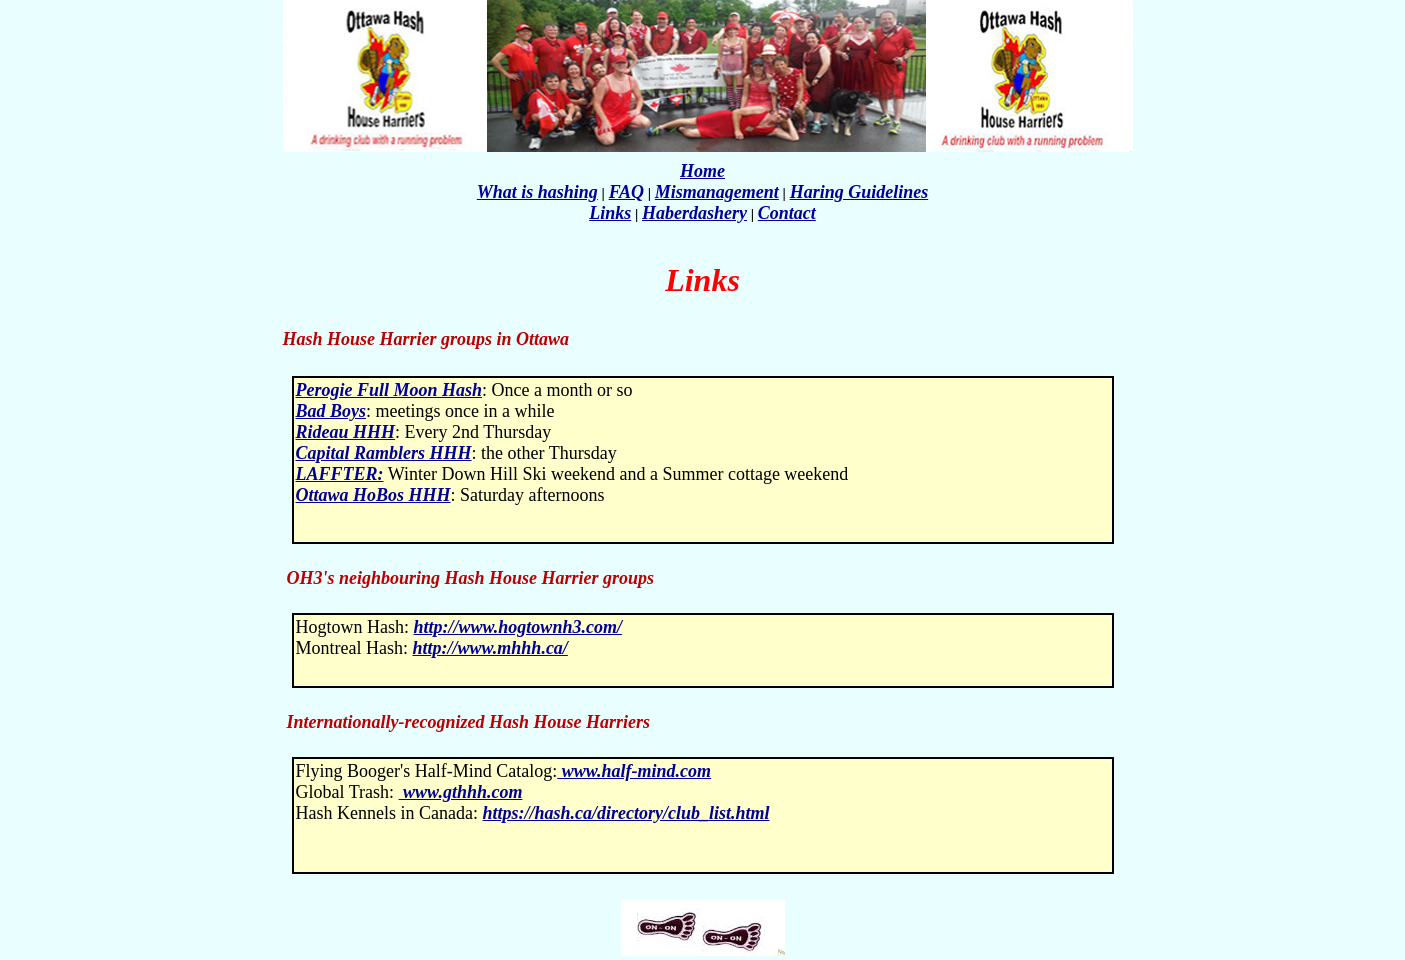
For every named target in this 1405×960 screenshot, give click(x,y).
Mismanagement (717, 192)
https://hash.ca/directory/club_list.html (625, 813)
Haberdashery (694, 213)
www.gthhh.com (461, 792)
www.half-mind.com (634, 771)
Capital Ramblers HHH (384, 453)
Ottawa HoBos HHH (373, 495)
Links (610, 213)
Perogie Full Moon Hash (389, 390)
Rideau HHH (346, 432)
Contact (787, 213)
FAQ (626, 192)
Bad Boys (331, 411)
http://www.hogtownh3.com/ (518, 627)
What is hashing (537, 192)
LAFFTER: (340, 474)
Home (702, 171)
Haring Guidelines (859, 192)
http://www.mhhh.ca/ (489, 648)
